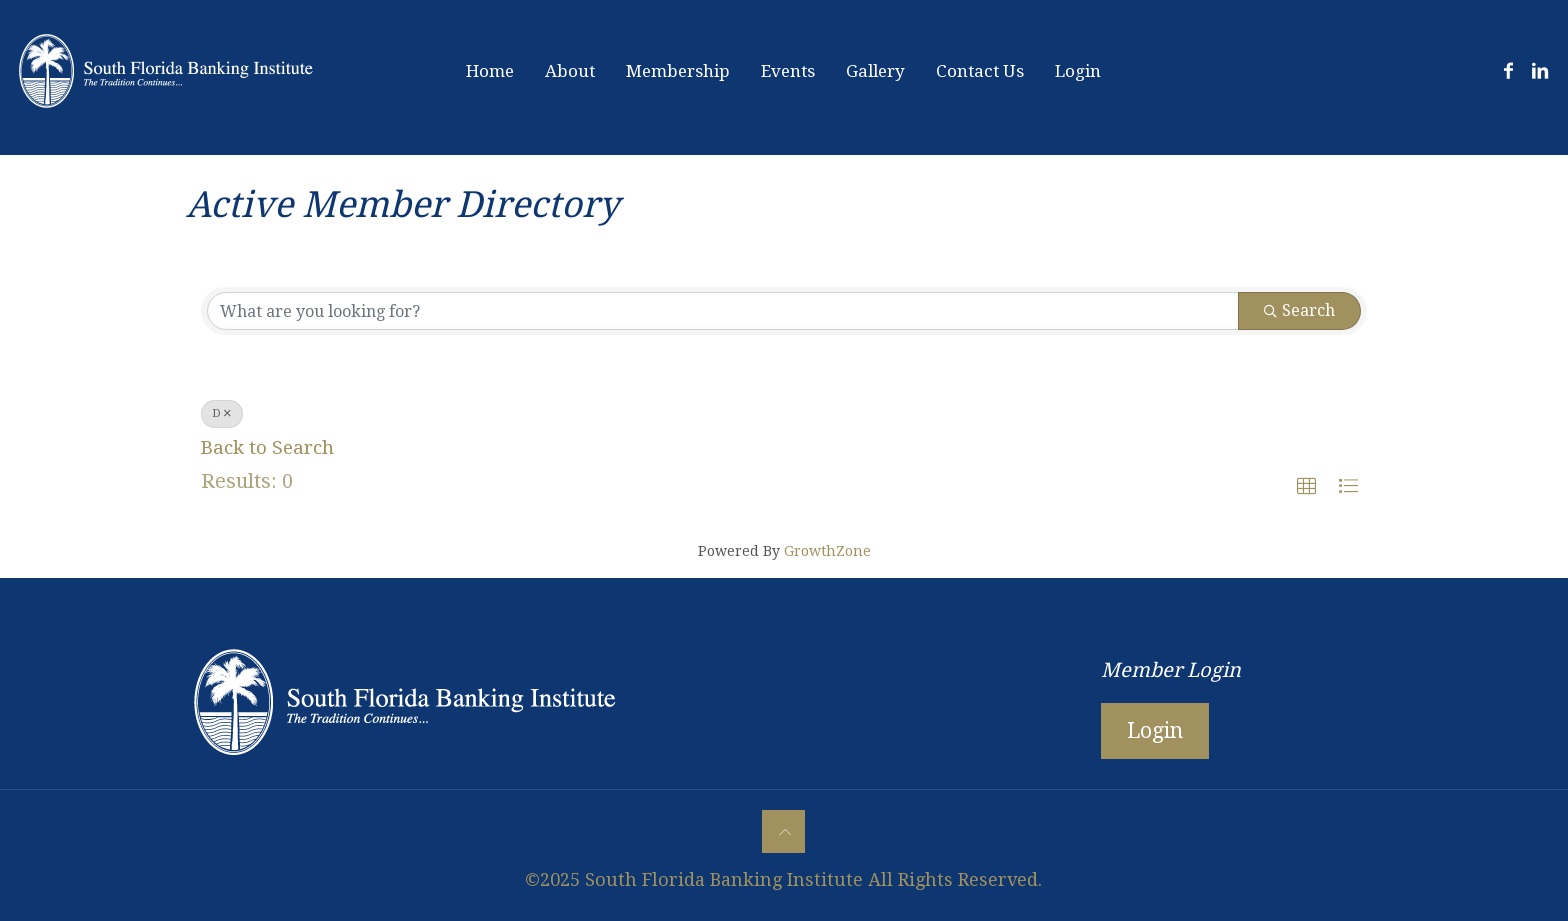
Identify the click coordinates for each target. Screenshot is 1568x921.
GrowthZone (827, 551)
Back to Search (267, 447)
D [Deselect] (222, 413)
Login (1155, 730)
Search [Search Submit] (1299, 310)
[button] (1306, 486)
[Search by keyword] (723, 311)
